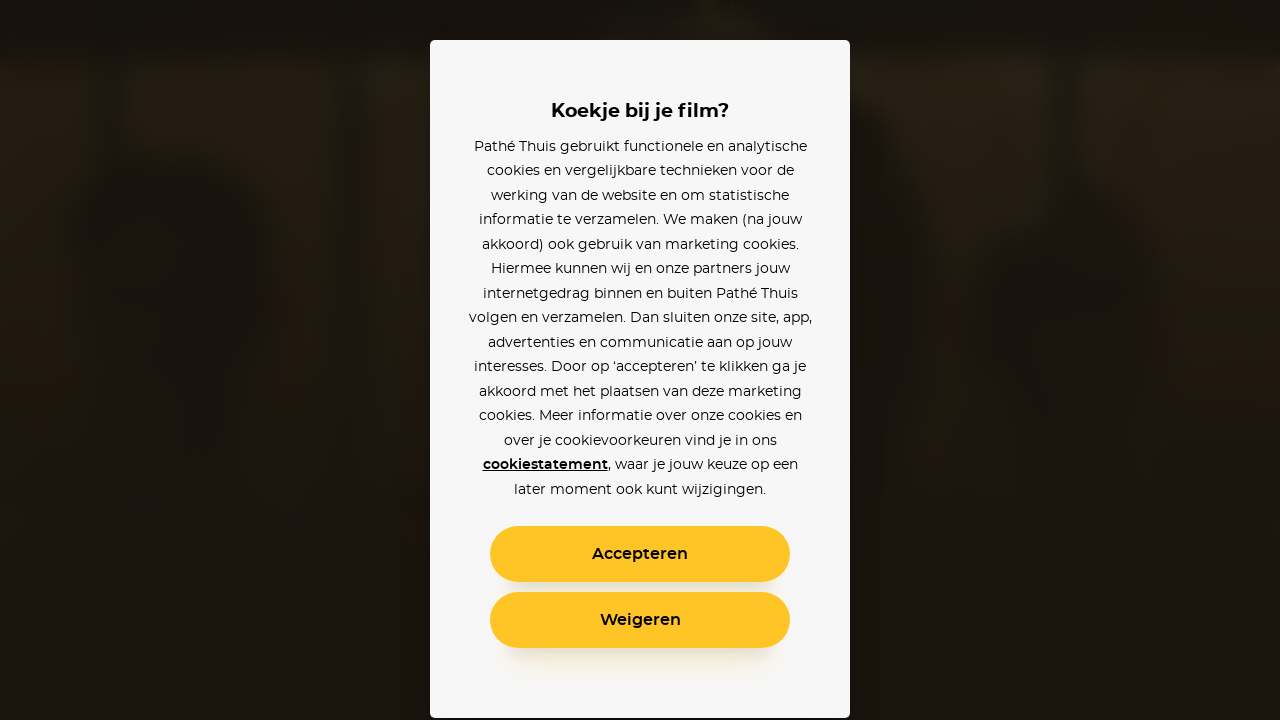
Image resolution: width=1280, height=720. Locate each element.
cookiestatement (545, 465)
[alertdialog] (640, 360)
